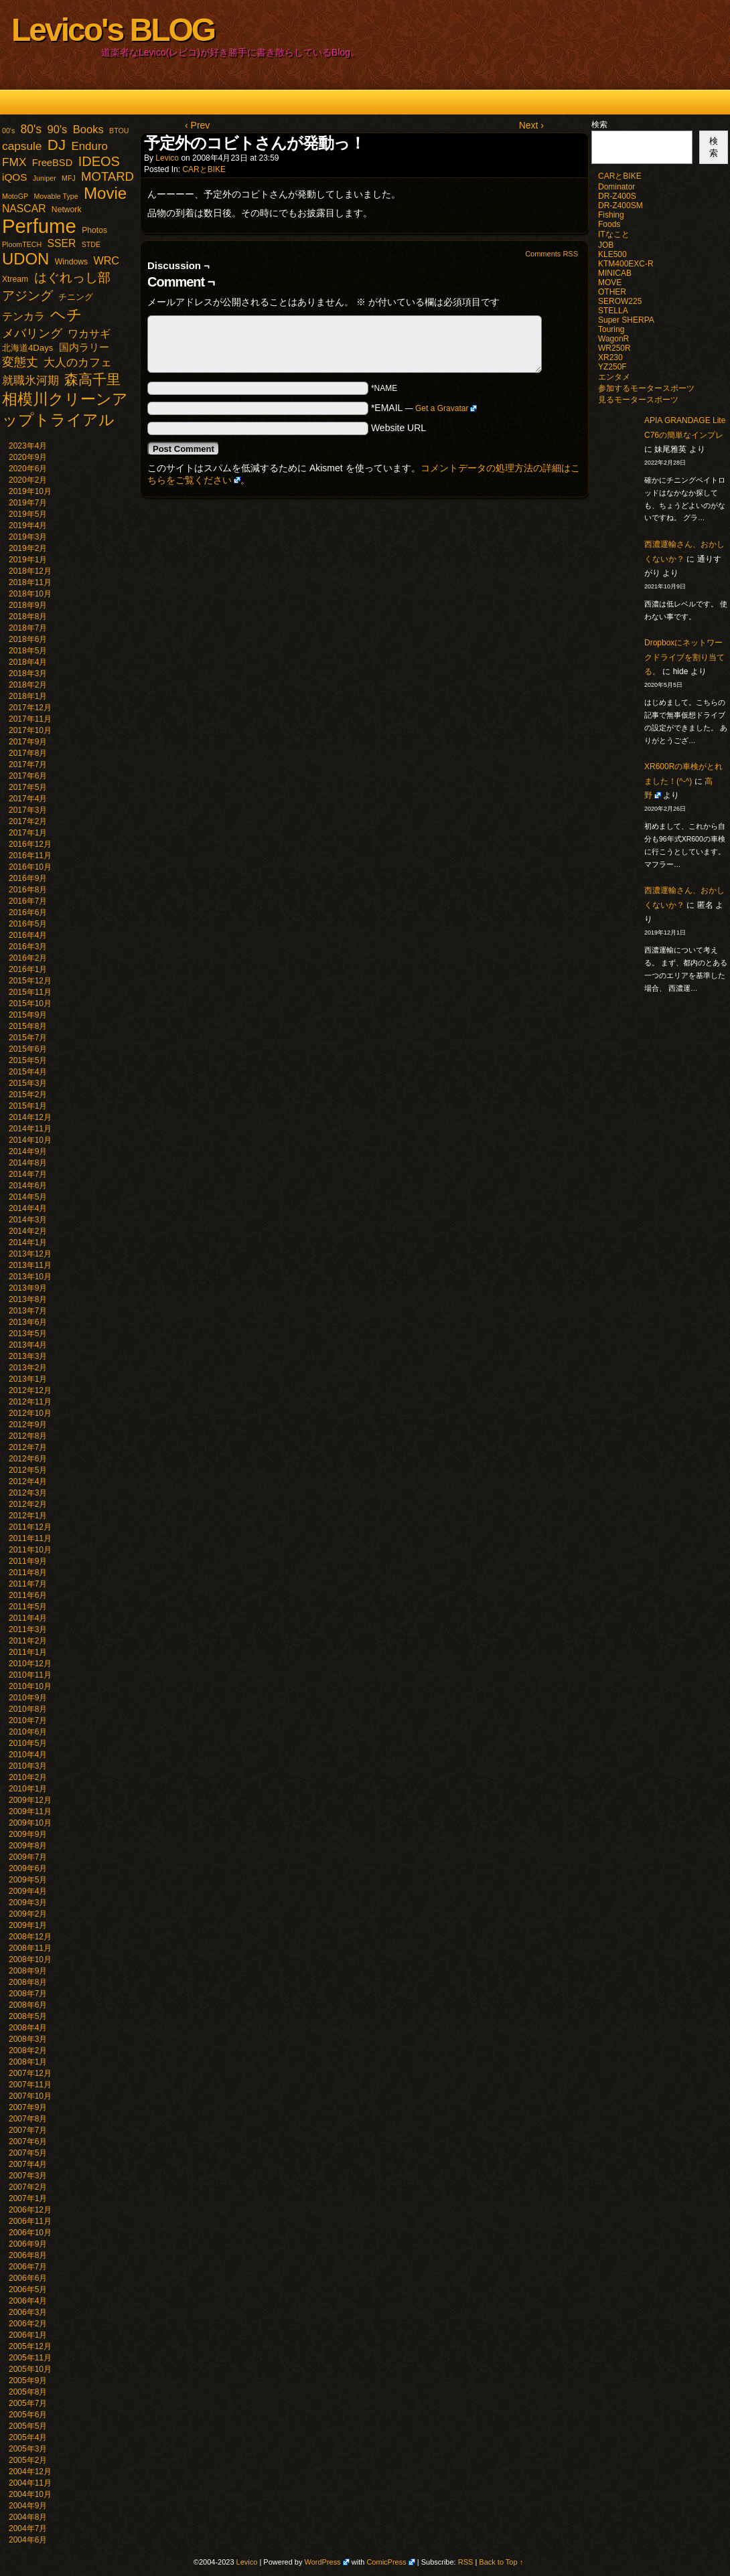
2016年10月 (30, 867)
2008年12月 (30, 1936)
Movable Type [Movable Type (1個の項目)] (55, 196)
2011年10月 (30, 1549)
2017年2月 (28, 821)
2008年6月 (28, 2005)
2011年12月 (30, 1527)
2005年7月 (28, 2403)
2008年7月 (28, 1993)
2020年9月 (28, 457)
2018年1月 (28, 696)
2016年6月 (28, 912)
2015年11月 (30, 992)
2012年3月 (28, 1493)
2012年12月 (30, 1390)
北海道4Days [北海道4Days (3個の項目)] (27, 348)
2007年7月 (28, 2130)
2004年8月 (28, 2517)
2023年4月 (28, 446)
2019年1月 (28, 559)
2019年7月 (28, 502)
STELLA (613, 310)
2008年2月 (28, 2050)
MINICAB (615, 273)
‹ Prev (197, 125)
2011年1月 (28, 1652)
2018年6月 (28, 639)
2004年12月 (30, 2471)
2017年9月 (28, 741)
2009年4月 (28, 1891)
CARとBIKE (204, 169)
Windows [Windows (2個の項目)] (71, 261)
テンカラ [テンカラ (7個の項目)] (23, 316)
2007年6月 (28, 2141)
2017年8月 (28, 753)
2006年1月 (28, 2335)
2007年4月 (28, 2164)
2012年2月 (28, 1504)
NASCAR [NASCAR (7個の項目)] (24, 208)
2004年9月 (28, 2505)
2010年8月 (28, 1709)
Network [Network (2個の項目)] (67, 209)
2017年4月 (28, 798)
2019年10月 (30, 491)
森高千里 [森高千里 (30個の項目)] (92, 379)
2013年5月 (28, 1333)
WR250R (614, 348)
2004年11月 (30, 2483)
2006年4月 (28, 2301)
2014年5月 (28, 1197)
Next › (531, 125)
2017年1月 (28, 832)
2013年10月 (30, 1276)
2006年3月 (28, 2312)
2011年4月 (28, 1618)
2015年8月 (28, 1026)
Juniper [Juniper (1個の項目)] (44, 178)
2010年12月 (30, 1663)
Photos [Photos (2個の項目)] (94, 230)
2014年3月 (28, 1219)
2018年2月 (28, 685)
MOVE (610, 282)
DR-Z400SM (620, 205)
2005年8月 (28, 2392)
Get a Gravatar (441, 408)
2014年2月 (28, 1231)
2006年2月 (28, 2323)
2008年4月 (28, 2027)
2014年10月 (30, 1140)
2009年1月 (28, 1925)
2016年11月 (30, 855)
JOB (605, 245)
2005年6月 (28, 2414)
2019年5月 (28, 514)
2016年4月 (28, 935)
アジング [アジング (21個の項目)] (27, 295)
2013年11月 (30, 1265)
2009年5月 (28, 1879)
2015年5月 (28, 1060)
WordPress (323, 2562)
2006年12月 (30, 2210)
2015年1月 (28, 1106)
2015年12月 (30, 980)
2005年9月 (28, 2380)
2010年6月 (28, 1732)
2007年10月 (30, 2096)
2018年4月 (28, 662)
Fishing (611, 215)
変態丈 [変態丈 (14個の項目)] (20, 362)
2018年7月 (28, 628)
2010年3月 (28, 1766)
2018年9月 (28, 605)
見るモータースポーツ (638, 399)
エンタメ (614, 377)
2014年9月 (28, 1151)
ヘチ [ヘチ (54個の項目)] (66, 314)
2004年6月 (28, 2540)
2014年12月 (30, 1117)
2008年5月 (28, 2016)
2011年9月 (28, 1561)
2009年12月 (30, 1800)
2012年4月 (28, 1481)
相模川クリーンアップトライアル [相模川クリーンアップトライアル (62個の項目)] (65, 409)
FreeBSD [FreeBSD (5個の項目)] (52, 162)
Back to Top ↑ (501, 2562)
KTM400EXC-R (626, 263)
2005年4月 (28, 2437)
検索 (599, 124)
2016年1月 (28, 969)
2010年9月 (28, 1697)
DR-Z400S (617, 196)
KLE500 (612, 254)
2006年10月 (30, 2232)
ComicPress (386, 2562)
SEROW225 (620, 301)
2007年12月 (30, 2073)
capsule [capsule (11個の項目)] (22, 146)
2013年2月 (28, 1367)
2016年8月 (28, 889)
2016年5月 (28, 924)
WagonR (613, 338)
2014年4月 (28, 1208)
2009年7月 (28, 1857)
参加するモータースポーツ (646, 388)
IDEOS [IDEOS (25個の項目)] (99, 161)
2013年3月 (28, 1356)
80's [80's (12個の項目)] (31, 129)
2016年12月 (30, 844)
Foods (609, 224)
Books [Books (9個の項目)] (88, 129)
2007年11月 (30, 2084)
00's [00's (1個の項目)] (8, 131)
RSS (465, 2562)
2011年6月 (28, 1595)
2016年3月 (28, 946)
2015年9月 (28, 1015)
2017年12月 (30, 707)
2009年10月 (30, 1823)
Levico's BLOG (112, 30)
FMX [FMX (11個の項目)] (14, 162)
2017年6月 (28, 776)
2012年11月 (30, 1401)
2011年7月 (28, 1584)
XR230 (610, 357)
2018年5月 (28, 650)
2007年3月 (28, 2175)
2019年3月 (28, 537)
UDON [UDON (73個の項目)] (25, 259)
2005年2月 (28, 2460)
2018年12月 (30, 571)
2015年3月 (28, 1083)
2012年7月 (28, 1447)
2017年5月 (28, 787)
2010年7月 (28, 1720)
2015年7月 (28, 1037)
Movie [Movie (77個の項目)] (105, 193)
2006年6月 (28, 2278)
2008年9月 (28, 1971)
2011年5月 (28, 1606)
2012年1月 (28, 1515)
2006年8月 (28, 2255)
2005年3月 (28, 2448)
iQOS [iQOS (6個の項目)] (14, 177)
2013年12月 (30, 1254)
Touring (611, 329)
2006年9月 (28, 2244)
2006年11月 (30, 2221)
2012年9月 (28, 1424)
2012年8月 (28, 1436)
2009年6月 (28, 1868)
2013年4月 (28, 1345)
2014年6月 (28, 1185)
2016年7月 (28, 901)
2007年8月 (28, 2118)
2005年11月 (30, 2357)
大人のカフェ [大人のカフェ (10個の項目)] (78, 362)
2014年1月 (28, 1242)
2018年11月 (30, 582)
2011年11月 (30, 1538)
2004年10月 (30, 2494)
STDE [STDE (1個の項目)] (91, 244)
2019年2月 (28, 548)
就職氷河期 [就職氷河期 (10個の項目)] (30, 380)
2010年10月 (30, 1686)
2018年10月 (30, 593)
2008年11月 (30, 1948)
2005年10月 (30, 2369)
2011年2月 (28, 1640)
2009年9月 (28, 1834)
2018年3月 (28, 673)
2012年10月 (30, 1413)
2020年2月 (28, 480)
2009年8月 (28, 1845)
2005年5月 (28, 2426)
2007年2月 (28, 2187)
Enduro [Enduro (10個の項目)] (89, 146)
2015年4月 (28, 1071)
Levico (167, 158)
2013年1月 (28, 1379)
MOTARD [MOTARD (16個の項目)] (107, 176)
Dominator (616, 186)
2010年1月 (28, 1788)
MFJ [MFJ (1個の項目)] (69, 178)
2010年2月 (28, 1777)
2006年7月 (28, 2266)
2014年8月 (28, 1163)
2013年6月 (28, 1322)
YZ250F (612, 367)
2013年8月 (28, 1299)
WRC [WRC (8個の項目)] (106, 260)
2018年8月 (28, 616)
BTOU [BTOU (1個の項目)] (119, 131)
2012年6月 (28, 1458)
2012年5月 (28, 1470)
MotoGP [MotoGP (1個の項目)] (15, 196)
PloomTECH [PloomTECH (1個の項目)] (22, 244)
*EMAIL (424, 407)
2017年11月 (30, 719)
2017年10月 (30, 730)
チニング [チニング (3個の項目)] (75, 297)
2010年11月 (30, 1675)
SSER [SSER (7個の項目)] (62, 243)
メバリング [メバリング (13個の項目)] (32, 333)
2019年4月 (28, 525)
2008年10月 (30, 1959)
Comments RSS (551, 254)
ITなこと (614, 234)
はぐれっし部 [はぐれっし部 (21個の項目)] (72, 277)
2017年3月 (28, 810)
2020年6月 (28, 468)
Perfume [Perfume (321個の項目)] (39, 226)
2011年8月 (28, 1572)
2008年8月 (28, 1982)
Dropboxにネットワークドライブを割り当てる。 (684, 657)
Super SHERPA (626, 320)
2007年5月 (28, 2153)
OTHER (612, 292)
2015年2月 (28, 1094)
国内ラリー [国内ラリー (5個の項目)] (84, 347)
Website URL (398, 427)
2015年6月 (28, 1049)
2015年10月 (30, 1003)
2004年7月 (28, 2528)
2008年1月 (28, 2062)
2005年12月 (30, 2346)
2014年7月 (28, 1174)
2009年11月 (30, 1811)
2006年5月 (28, 2289)
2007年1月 (28, 2198)
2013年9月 (28, 1288)
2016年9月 (28, 878)
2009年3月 (28, 1902)
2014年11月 (30, 1128)
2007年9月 (28, 2107)
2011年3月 (28, 1629)
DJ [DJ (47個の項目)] (57, 145)
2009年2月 (28, 1914)
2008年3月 (28, 2039)
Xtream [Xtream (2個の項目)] (15, 279)
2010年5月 (28, 1743)
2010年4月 (28, 1754)
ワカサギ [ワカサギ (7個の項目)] (89, 333)
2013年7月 (28, 1310)
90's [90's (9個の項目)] (57, 129)
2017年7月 (28, 764)
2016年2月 (28, 958)
